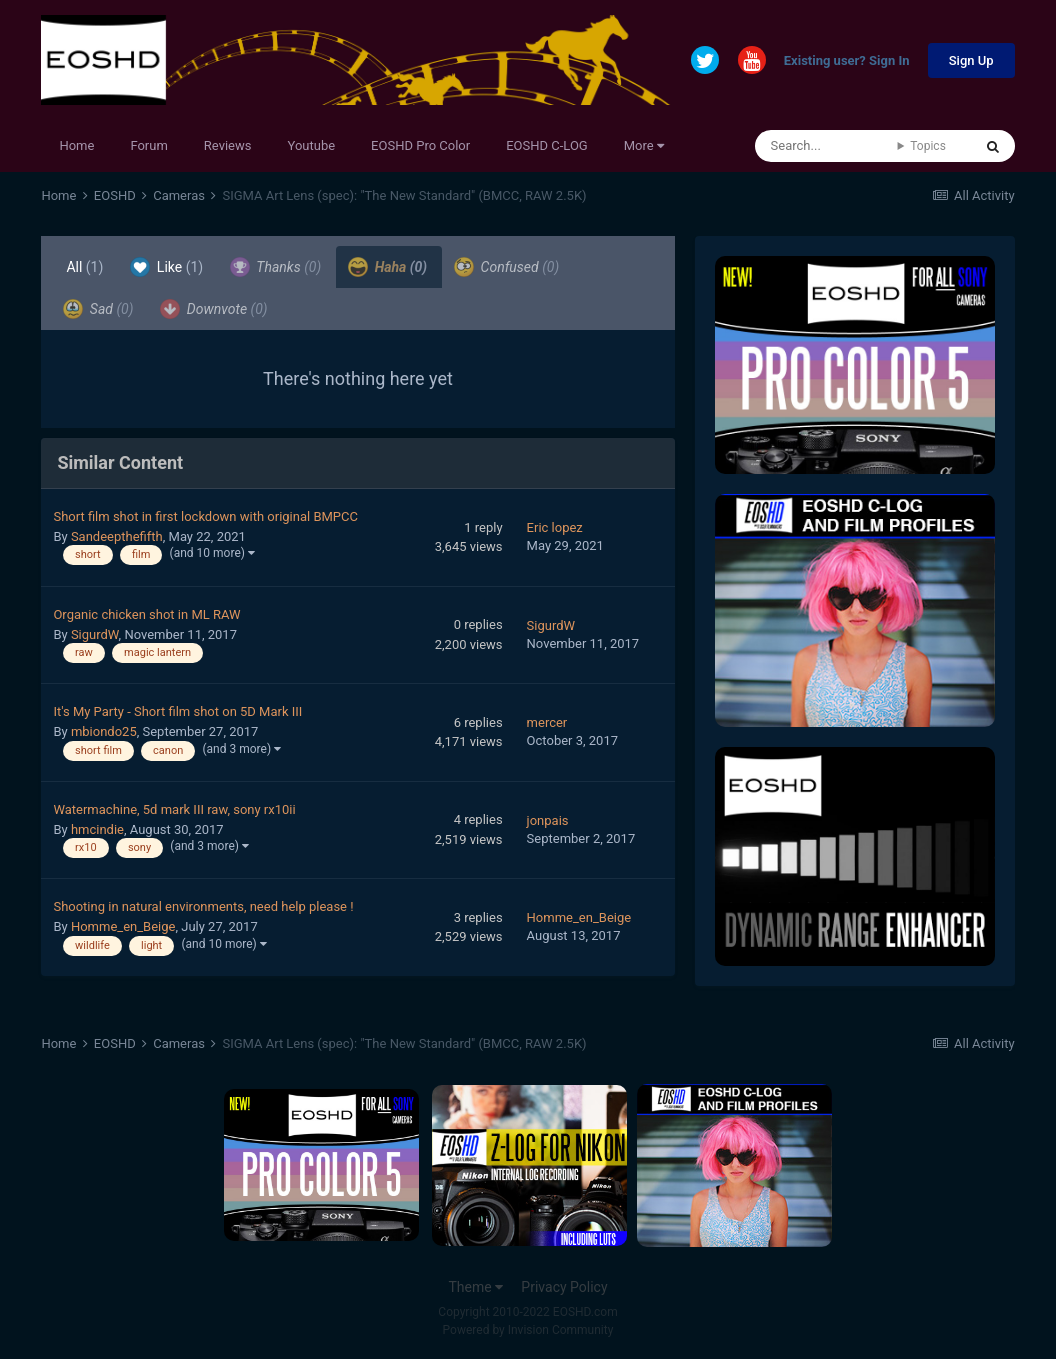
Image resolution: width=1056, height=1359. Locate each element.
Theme (475, 1287)
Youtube (312, 145)
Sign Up (971, 60)
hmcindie (97, 829)
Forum (148, 145)
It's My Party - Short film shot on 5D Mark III (177, 711)
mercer (547, 722)
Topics (928, 146)
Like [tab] (166, 267)
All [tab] (84, 267)
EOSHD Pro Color (420, 145)
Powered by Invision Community (528, 1330)
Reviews (228, 145)
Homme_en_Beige (123, 926)
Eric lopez (555, 527)
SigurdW (95, 634)
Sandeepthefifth (117, 536)
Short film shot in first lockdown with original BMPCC (205, 516)
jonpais (548, 820)
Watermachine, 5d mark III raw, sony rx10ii (174, 809)
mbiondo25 (104, 731)
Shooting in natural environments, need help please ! (203, 906)
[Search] (826, 146)
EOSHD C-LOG (547, 145)
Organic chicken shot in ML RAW (146, 614)
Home (76, 145)
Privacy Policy (564, 1287)
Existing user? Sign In (847, 61)
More (644, 145)
